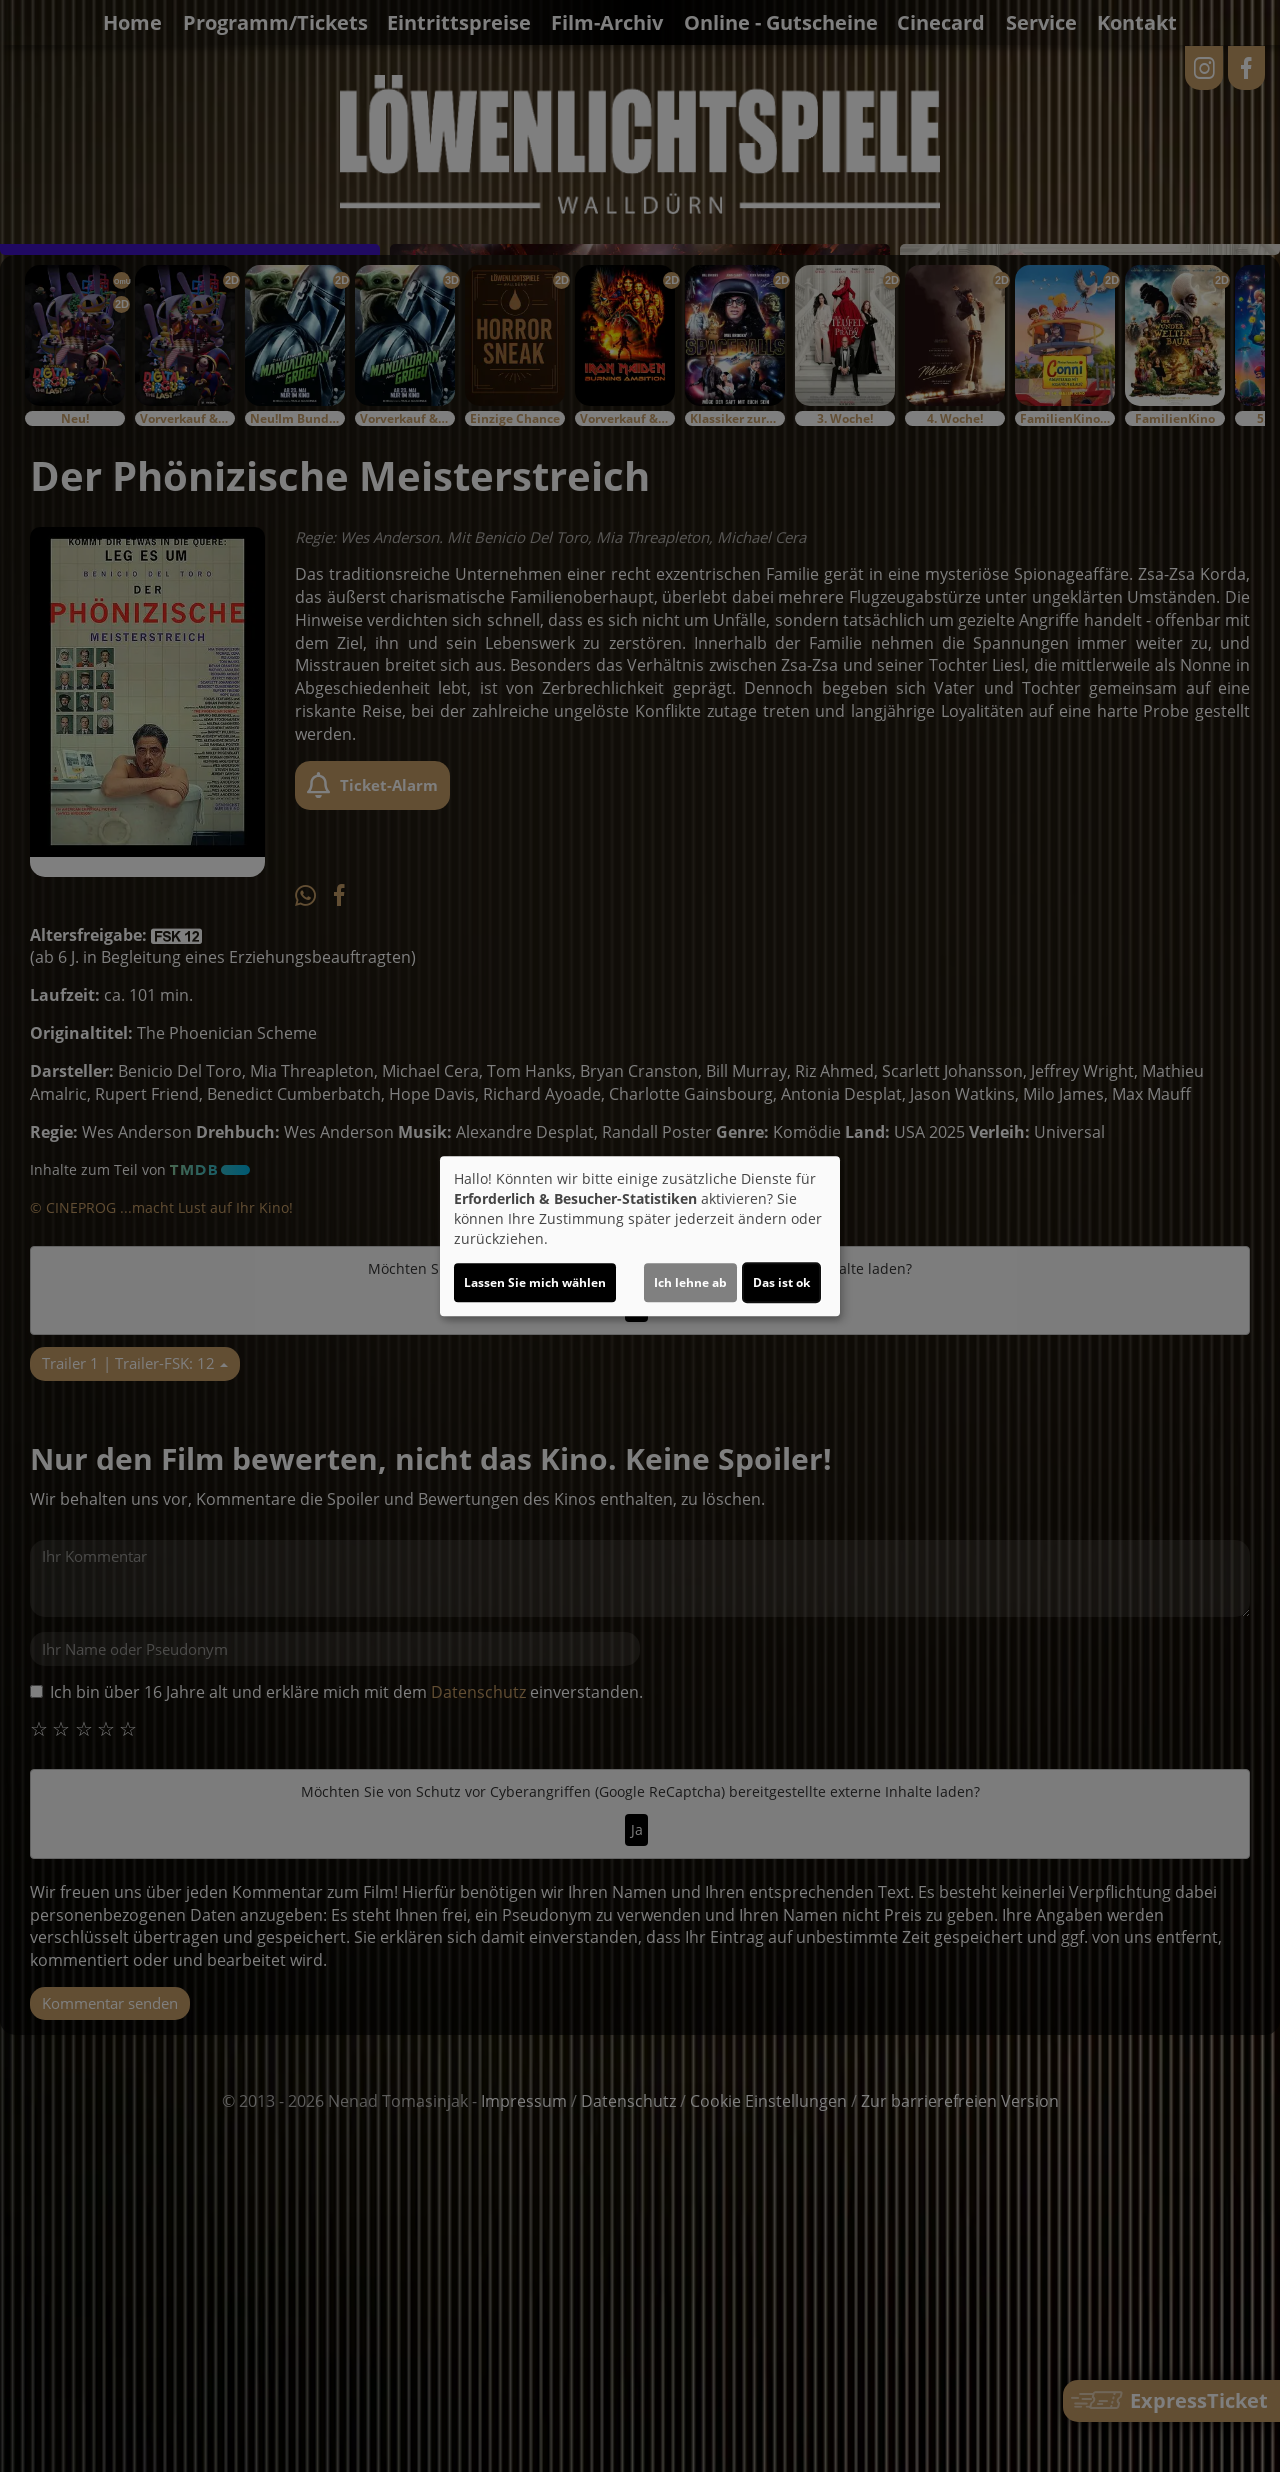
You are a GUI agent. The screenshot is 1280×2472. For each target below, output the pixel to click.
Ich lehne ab (690, 1282)
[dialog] (640, 1236)
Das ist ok (781, 1282)
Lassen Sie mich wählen (535, 1282)
